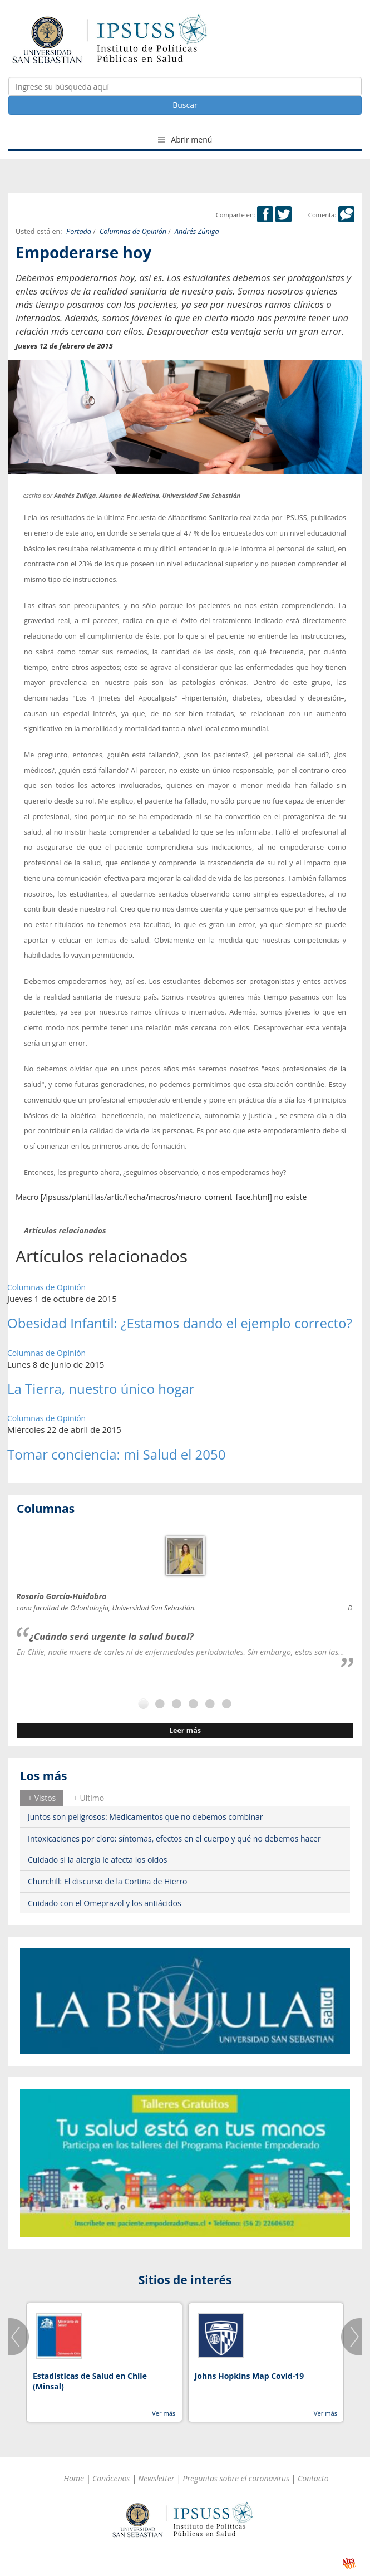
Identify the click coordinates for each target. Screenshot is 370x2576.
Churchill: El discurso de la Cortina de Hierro (108, 1881)
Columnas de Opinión (133, 231)
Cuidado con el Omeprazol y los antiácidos (104, 1903)
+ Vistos (42, 1798)
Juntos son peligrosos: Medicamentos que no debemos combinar (145, 1816)
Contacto (313, 2478)
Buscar (185, 105)
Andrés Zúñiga (197, 231)
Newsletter (156, 2478)
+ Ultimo (88, 1798)
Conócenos (111, 2478)
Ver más (163, 2413)
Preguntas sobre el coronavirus (235, 2478)
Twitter (283, 214)
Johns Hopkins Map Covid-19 (249, 2376)
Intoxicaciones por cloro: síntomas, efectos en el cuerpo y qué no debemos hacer (174, 1838)
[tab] (41, 1798)
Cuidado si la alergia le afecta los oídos (97, 1859)
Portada (78, 231)
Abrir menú (185, 139)
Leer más (185, 1730)
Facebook (265, 214)
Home (73, 2478)
